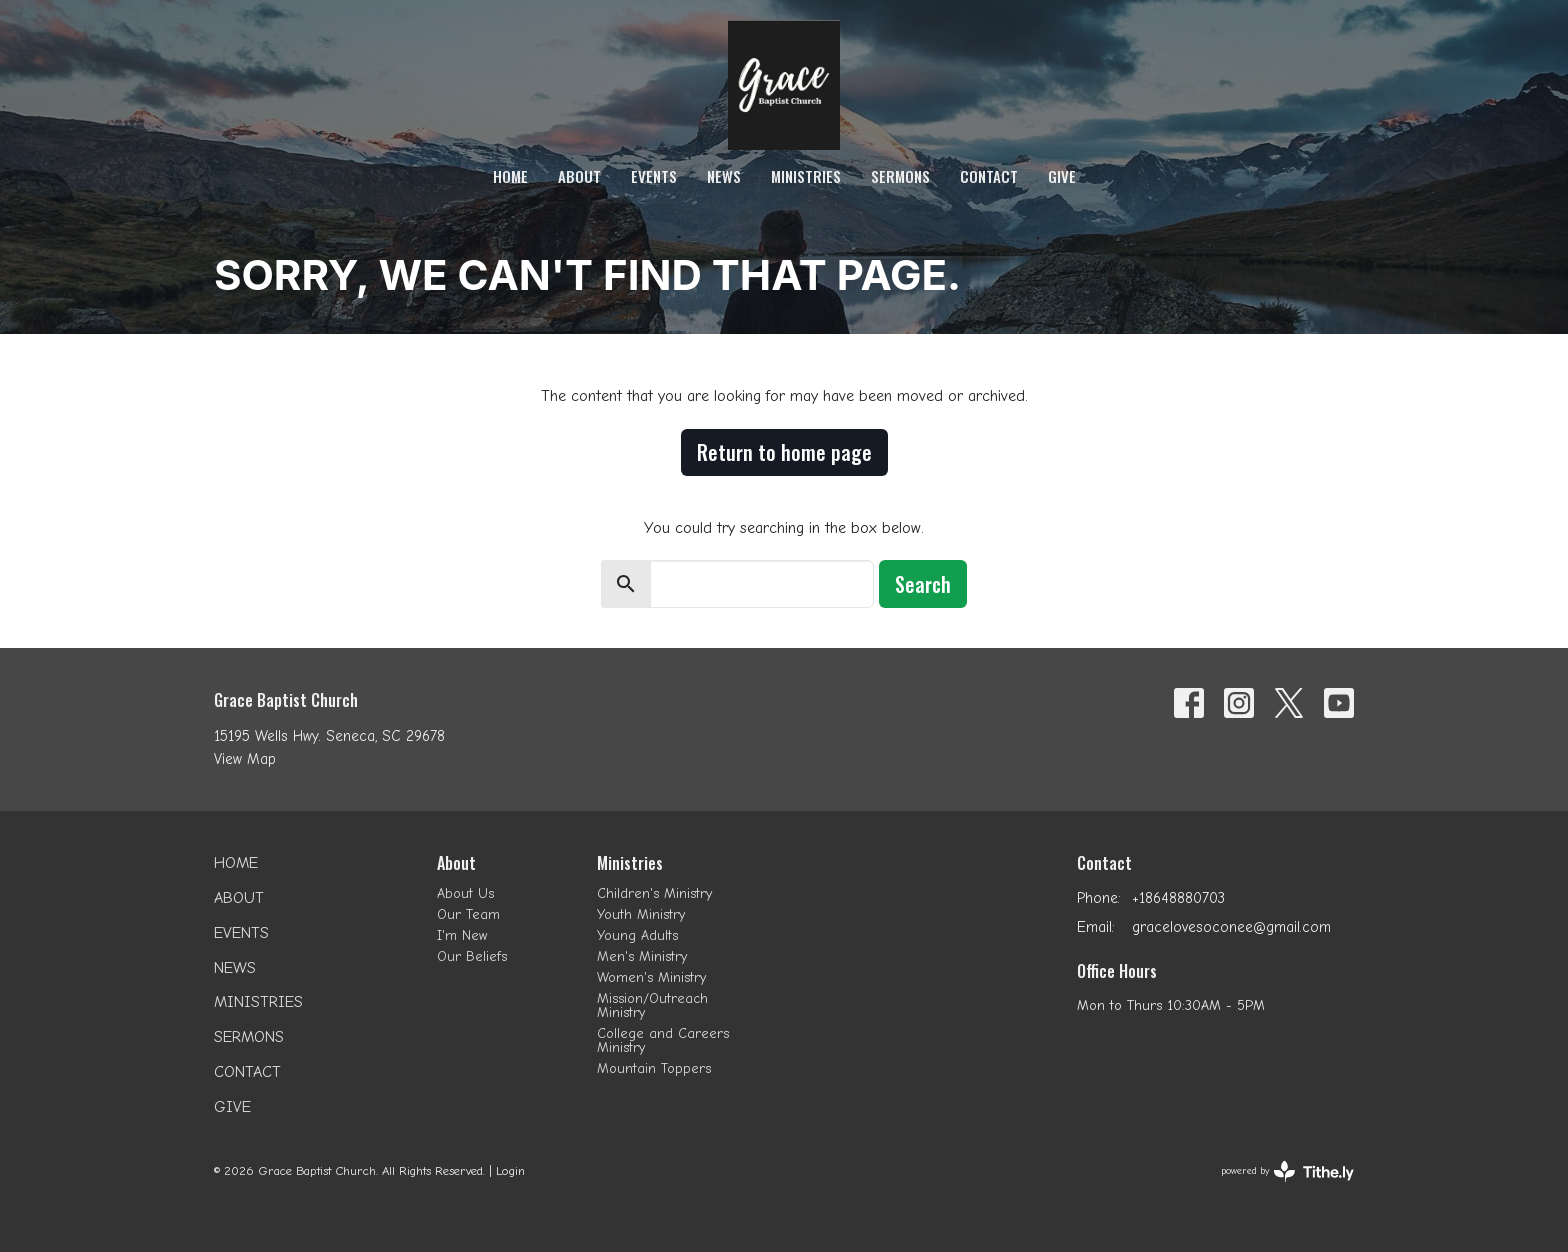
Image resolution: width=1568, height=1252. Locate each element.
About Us (465, 893)
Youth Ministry (641, 914)
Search (923, 584)
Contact (989, 176)
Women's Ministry (651, 977)
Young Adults (637, 935)
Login (510, 1170)
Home (510, 176)
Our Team (468, 914)
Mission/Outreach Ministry (652, 1005)
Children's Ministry (654, 893)
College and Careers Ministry (663, 1040)
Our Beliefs (472, 956)
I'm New (462, 935)
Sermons (900, 176)
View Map (245, 759)
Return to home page (784, 452)
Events (654, 176)
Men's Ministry (642, 956)
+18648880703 (1178, 898)
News (724, 176)
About (579, 176)
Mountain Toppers (654, 1068)
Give (1062, 176)
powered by (1287, 1171)
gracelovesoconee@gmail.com (1231, 927)
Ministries (806, 176)
